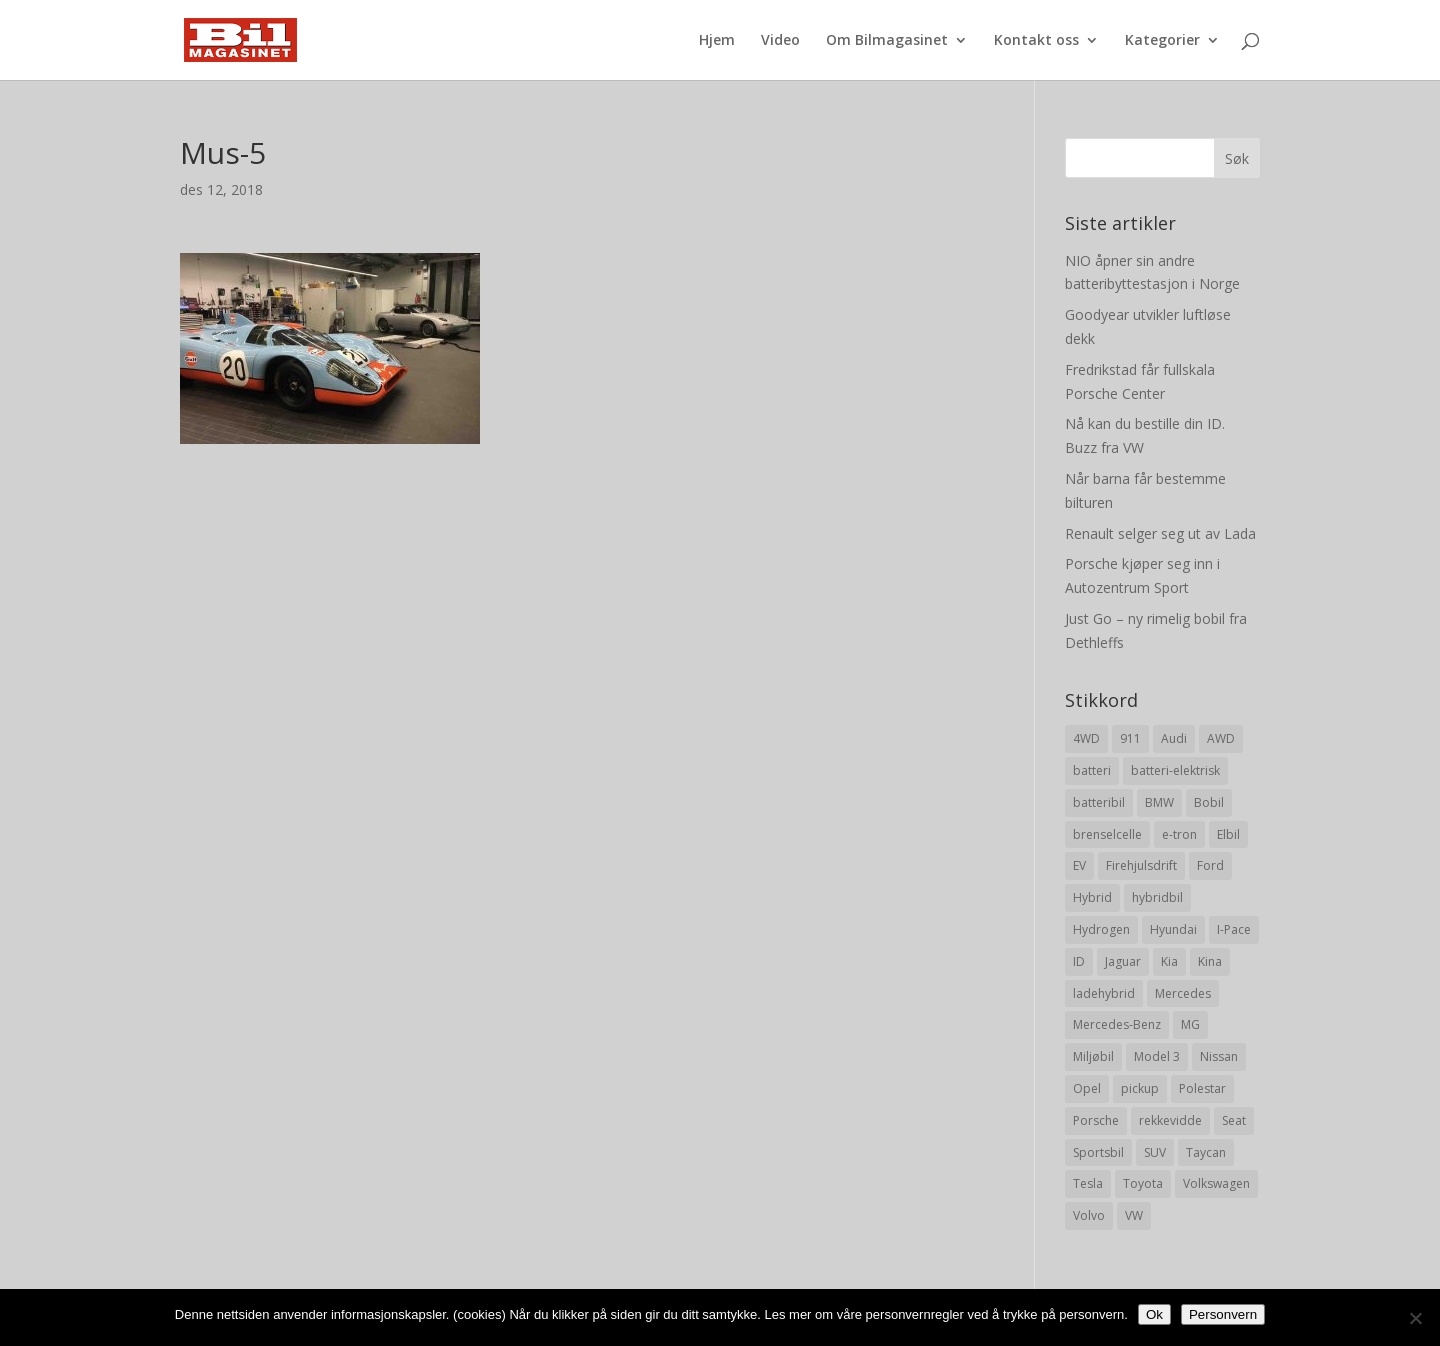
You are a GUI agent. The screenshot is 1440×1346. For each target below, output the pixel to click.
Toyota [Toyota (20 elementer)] (1143, 1183)
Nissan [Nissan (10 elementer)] (1219, 1056)
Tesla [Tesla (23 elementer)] (1088, 1183)
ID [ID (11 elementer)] (1079, 961)
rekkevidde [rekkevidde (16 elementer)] (1170, 1120)
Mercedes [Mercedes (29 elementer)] (1183, 993)
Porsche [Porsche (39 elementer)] (1096, 1120)
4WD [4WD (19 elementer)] (1086, 738)
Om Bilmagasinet (887, 41)
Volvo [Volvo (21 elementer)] (1089, 1215)
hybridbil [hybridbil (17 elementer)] (1157, 897)
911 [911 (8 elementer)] (1130, 738)
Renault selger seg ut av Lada (1160, 533)
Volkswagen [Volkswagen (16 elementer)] (1216, 1183)
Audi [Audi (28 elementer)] (1174, 738)
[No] (1415, 1318)
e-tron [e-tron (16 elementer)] (1179, 834)
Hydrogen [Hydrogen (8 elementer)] (1101, 929)
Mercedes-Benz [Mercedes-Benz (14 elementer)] (1117, 1024)
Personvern (1223, 1314)
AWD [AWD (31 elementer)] (1221, 738)
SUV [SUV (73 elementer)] (1155, 1152)
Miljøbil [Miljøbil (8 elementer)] (1093, 1056)
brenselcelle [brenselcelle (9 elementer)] (1107, 834)
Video (780, 41)
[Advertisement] (577, 584)
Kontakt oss (1036, 41)
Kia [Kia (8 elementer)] (1169, 961)
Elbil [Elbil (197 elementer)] (1228, 834)
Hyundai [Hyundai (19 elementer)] (1173, 929)
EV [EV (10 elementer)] (1079, 865)
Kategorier (1162, 41)
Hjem (717, 41)
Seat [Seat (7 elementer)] (1234, 1120)
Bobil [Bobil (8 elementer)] (1209, 802)
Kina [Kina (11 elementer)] (1210, 961)
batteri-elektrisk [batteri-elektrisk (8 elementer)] (1175, 770)
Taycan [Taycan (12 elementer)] (1206, 1152)
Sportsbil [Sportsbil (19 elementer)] (1098, 1152)
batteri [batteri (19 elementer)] (1092, 770)
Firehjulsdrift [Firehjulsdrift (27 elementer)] (1141, 865)
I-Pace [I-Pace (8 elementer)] (1234, 929)
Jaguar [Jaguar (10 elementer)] (1123, 961)
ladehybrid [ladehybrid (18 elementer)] (1104, 993)
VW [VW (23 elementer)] (1134, 1215)
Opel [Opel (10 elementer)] (1087, 1088)
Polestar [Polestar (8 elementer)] (1202, 1088)
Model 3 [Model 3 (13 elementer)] (1157, 1056)
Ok (1154, 1314)
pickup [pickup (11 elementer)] (1140, 1088)
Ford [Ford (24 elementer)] (1210, 865)
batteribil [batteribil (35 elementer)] (1099, 802)
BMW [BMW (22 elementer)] (1159, 802)
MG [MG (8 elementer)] (1190, 1024)
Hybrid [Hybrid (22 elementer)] (1092, 897)
